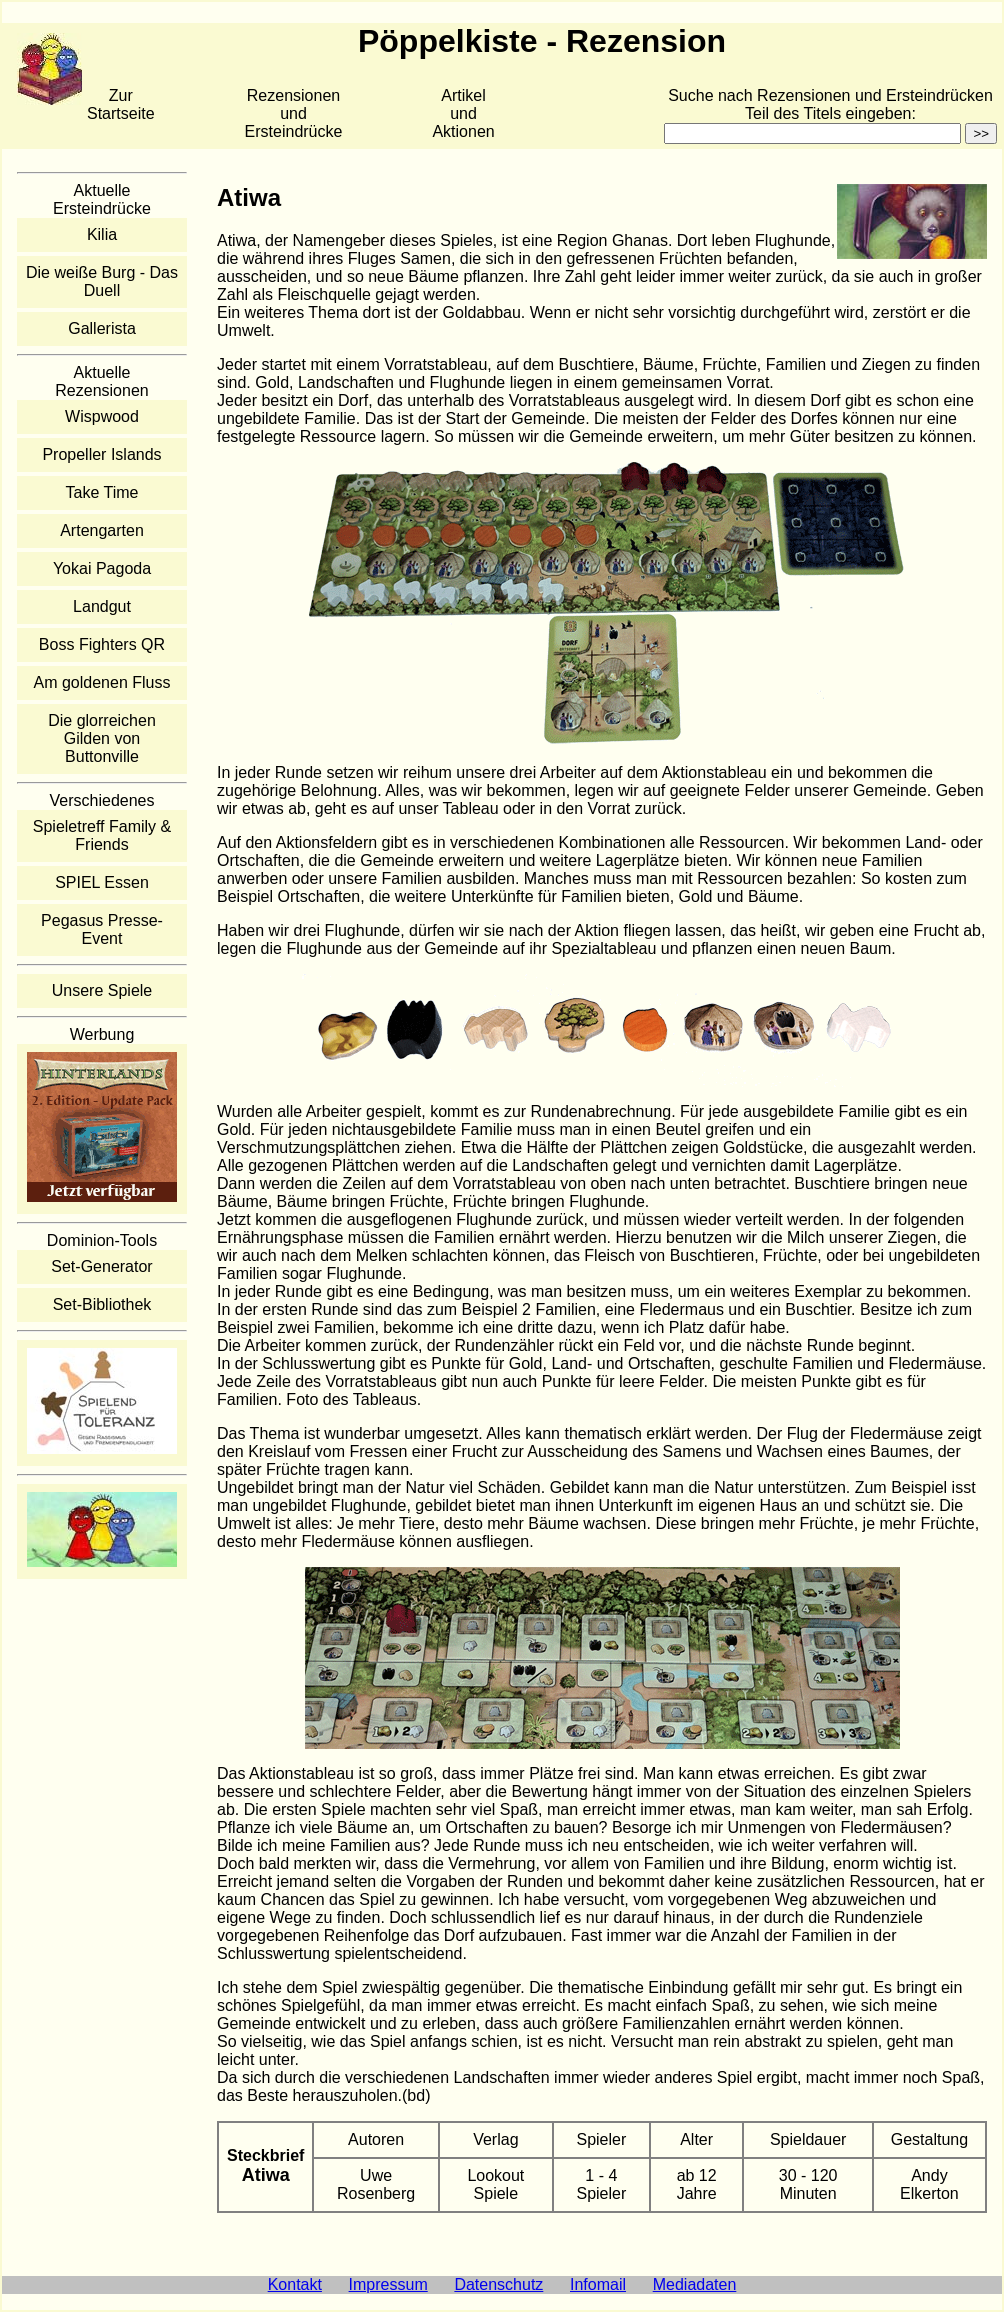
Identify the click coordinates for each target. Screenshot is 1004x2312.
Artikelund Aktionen (463, 113)
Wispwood (102, 416)
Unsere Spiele (102, 990)
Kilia (102, 234)
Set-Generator (101, 1266)
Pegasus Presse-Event (102, 929)
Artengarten (102, 530)
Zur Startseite (121, 104)
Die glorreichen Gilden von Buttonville (102, 738)
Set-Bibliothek (102, 1304)
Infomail (598, 2284)
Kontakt (295, 2284)
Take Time (102, 492)
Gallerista (102, 328)
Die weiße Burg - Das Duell (102, 281)
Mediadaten (695, 2284)
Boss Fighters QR (102, 644)
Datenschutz (498, 2284)
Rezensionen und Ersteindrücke (294, 113)
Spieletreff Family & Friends (102, 835)
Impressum (388, 2284)
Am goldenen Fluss (102, 682)
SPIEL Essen (102, 882)
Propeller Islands (101, 454)
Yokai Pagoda (102, 568)
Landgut (102, 606)
